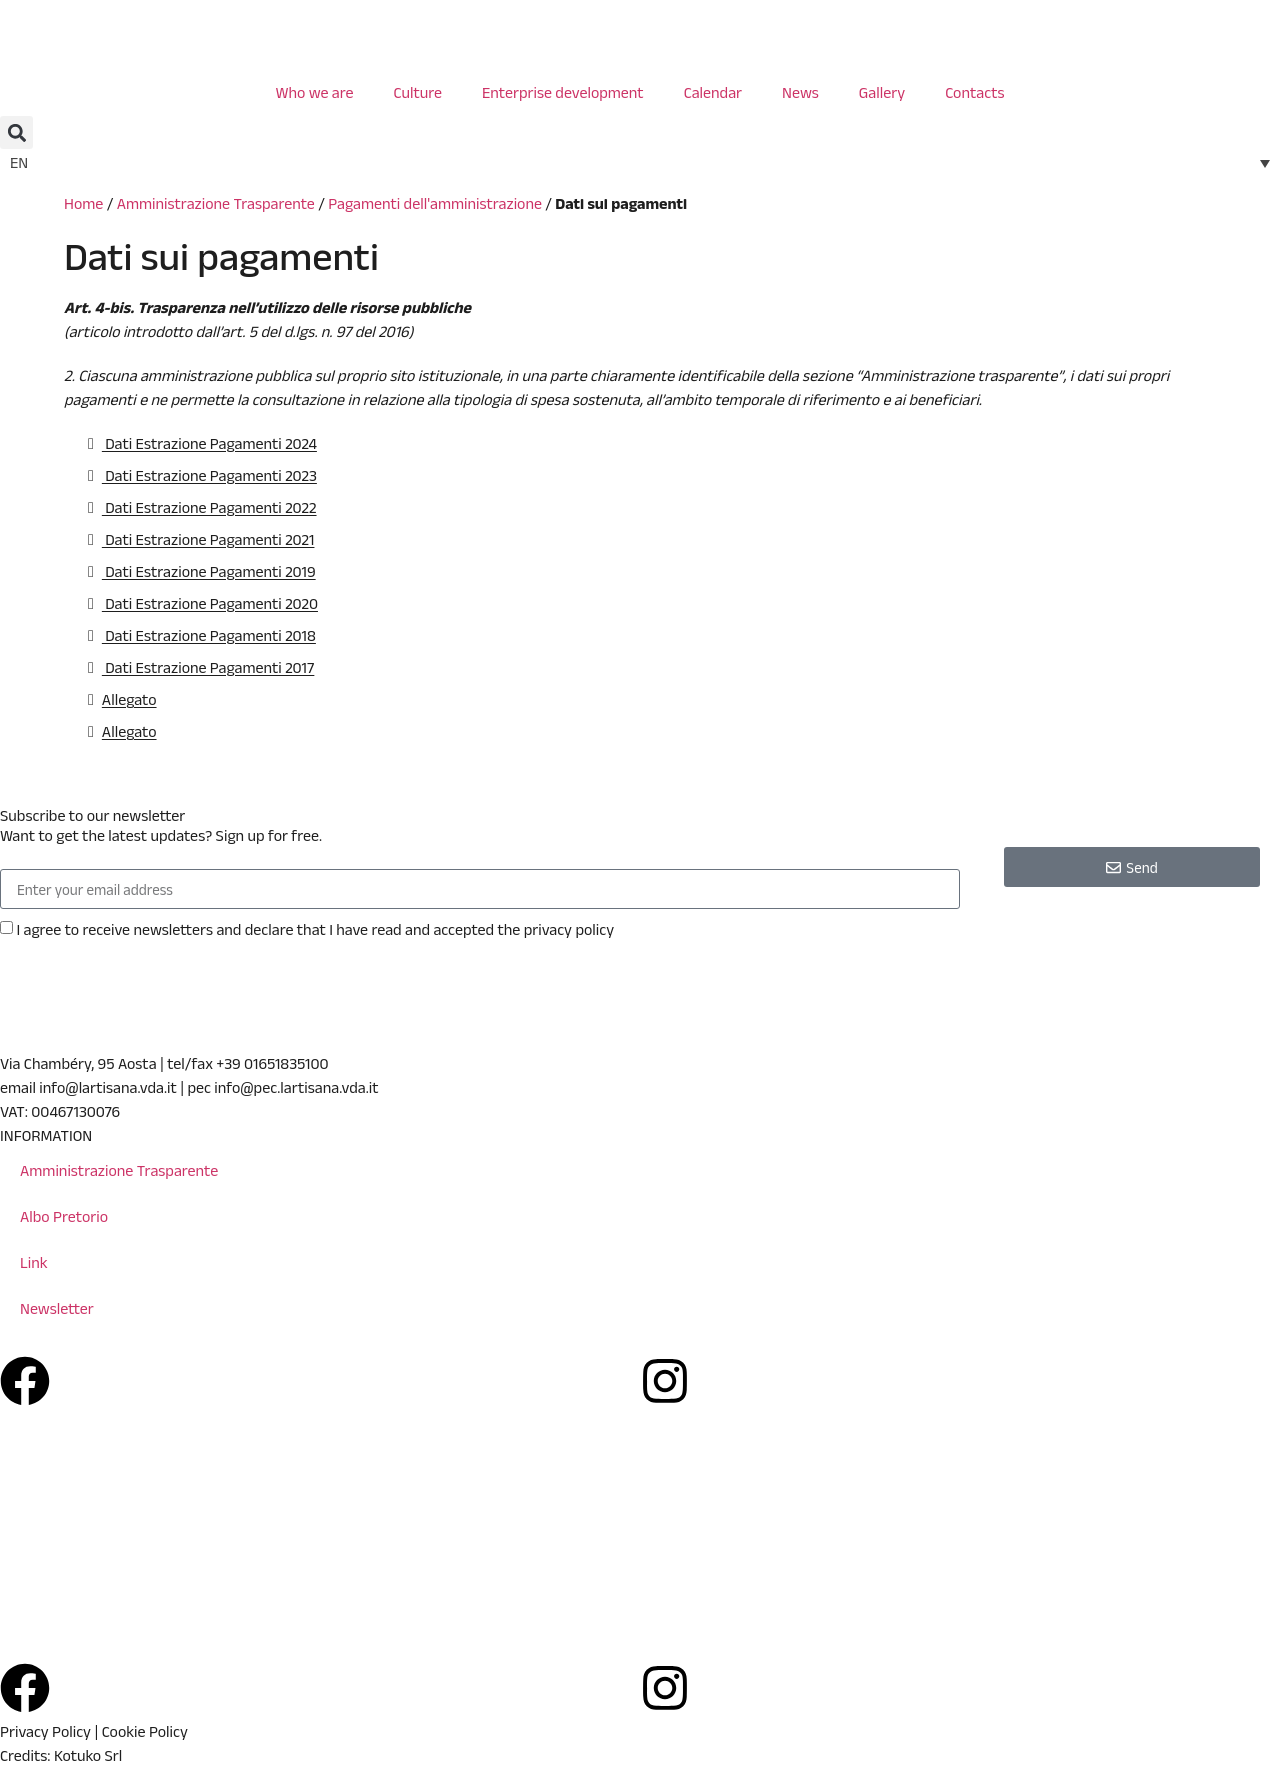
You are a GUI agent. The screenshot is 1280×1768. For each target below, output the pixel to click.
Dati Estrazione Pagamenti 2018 (209, 635)
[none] (640, 162)
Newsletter (57, 1308)
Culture (418, 92)
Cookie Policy (145, 1731)
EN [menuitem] (19, 162)
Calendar (713, 92)
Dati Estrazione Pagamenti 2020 (210, 603)
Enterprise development (563, 92)
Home (83, 203)
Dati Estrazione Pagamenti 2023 (209, 475)
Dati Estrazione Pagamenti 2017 (208, 667)
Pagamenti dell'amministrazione (435, 203)
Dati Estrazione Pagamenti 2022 (209, 507)
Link (34, 1262)
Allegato (129, 699)
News (800, 92)
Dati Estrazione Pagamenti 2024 (209, 443)
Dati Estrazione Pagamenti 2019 (209, 571)
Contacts (974, 92)
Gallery (882, 92)
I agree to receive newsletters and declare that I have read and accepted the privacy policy (315, 929)
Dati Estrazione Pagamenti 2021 (208, 539)
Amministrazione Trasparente (216, 203)
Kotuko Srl (88, 1755)
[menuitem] (640, 162)
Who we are (314, 92)
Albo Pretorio (64, 1216)
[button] (16, 132)
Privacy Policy (45, 1731)
